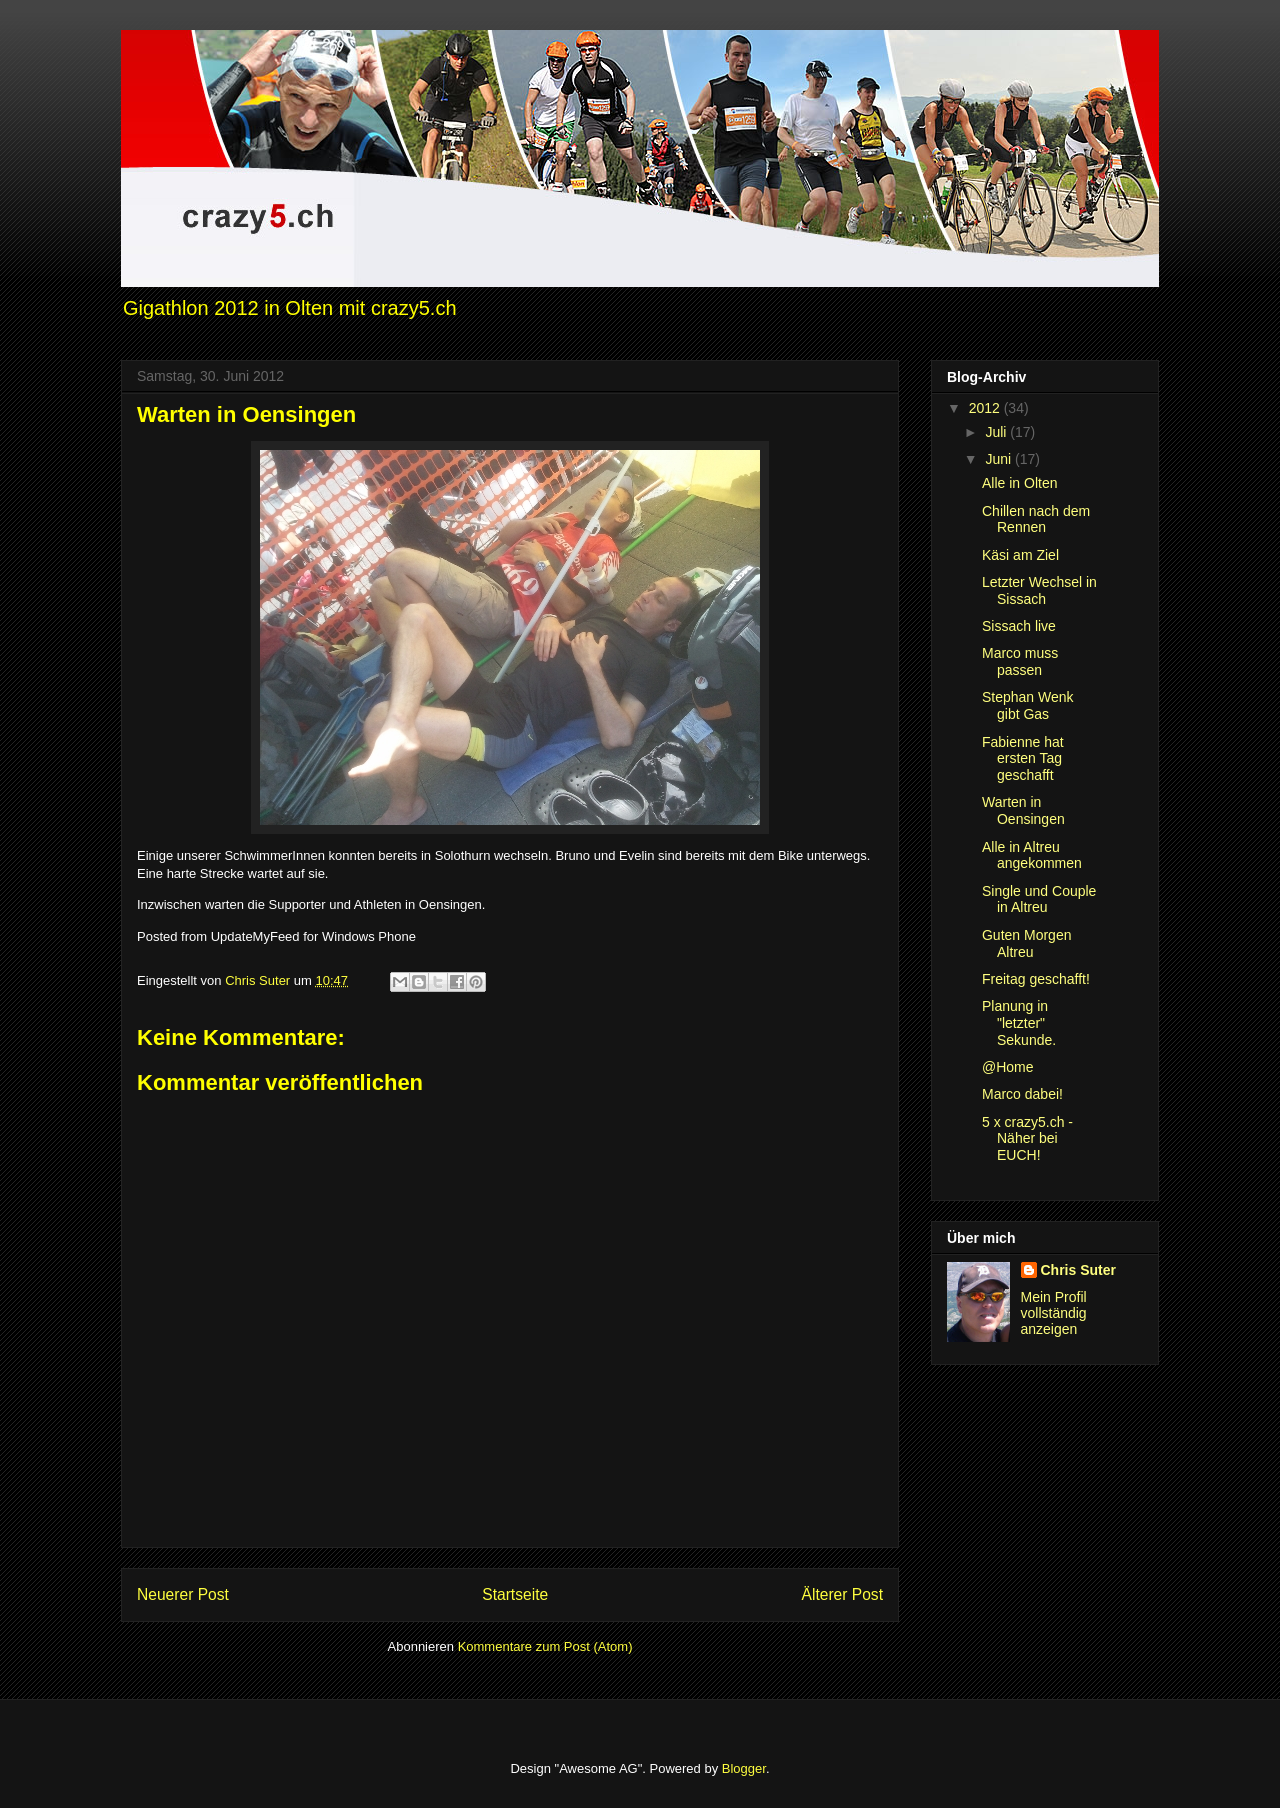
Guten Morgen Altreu (1027, 943)
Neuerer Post (183, 1594)
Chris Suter (1078, 1270)
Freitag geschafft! (1036, 979)
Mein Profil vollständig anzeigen (1054, 1313)
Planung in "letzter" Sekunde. (1019, 1023)
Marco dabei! (1022, 1094)
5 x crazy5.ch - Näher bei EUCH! (1027, 1139)
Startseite (515, 1594)
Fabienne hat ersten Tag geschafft (1023, 759)
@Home (1008, 1067)
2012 (986, 408)
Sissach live (1019, 626)
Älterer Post (842, 1594)
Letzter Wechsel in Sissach (1039, 590)
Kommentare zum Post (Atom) (545, 1646)
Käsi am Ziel (1020, 555)
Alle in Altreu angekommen (1032, 855)
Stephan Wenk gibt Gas (1028, 705)
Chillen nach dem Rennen (1036, 519)
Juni (1000, 459)
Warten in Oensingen (1023, 810)
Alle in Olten (1019, 483)
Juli (997, 432)
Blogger (744, 1768)
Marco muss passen (1020, 661)
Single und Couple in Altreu (1039, 899)
